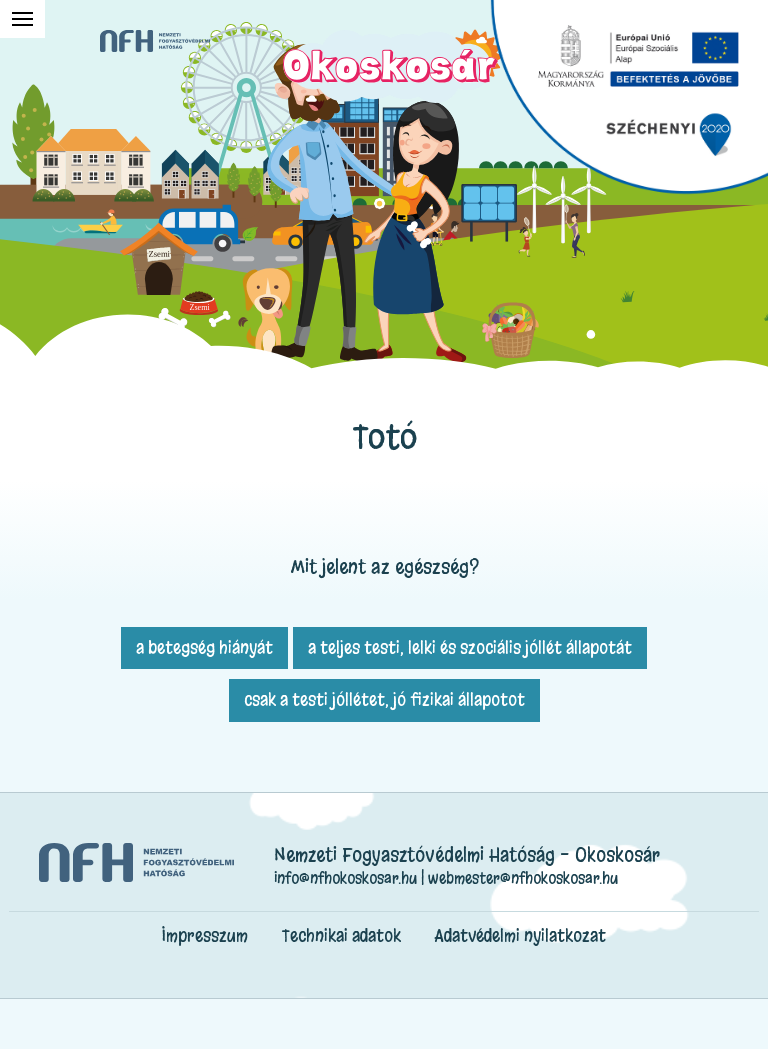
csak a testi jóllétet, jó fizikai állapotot (384, 699)
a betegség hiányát (204, 647)
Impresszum (205, 935)
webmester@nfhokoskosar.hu (523, 878)
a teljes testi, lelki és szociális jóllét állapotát (470, 647)
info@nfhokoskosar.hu (345, 878)
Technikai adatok (341, 935)
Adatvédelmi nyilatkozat (520, 935)
